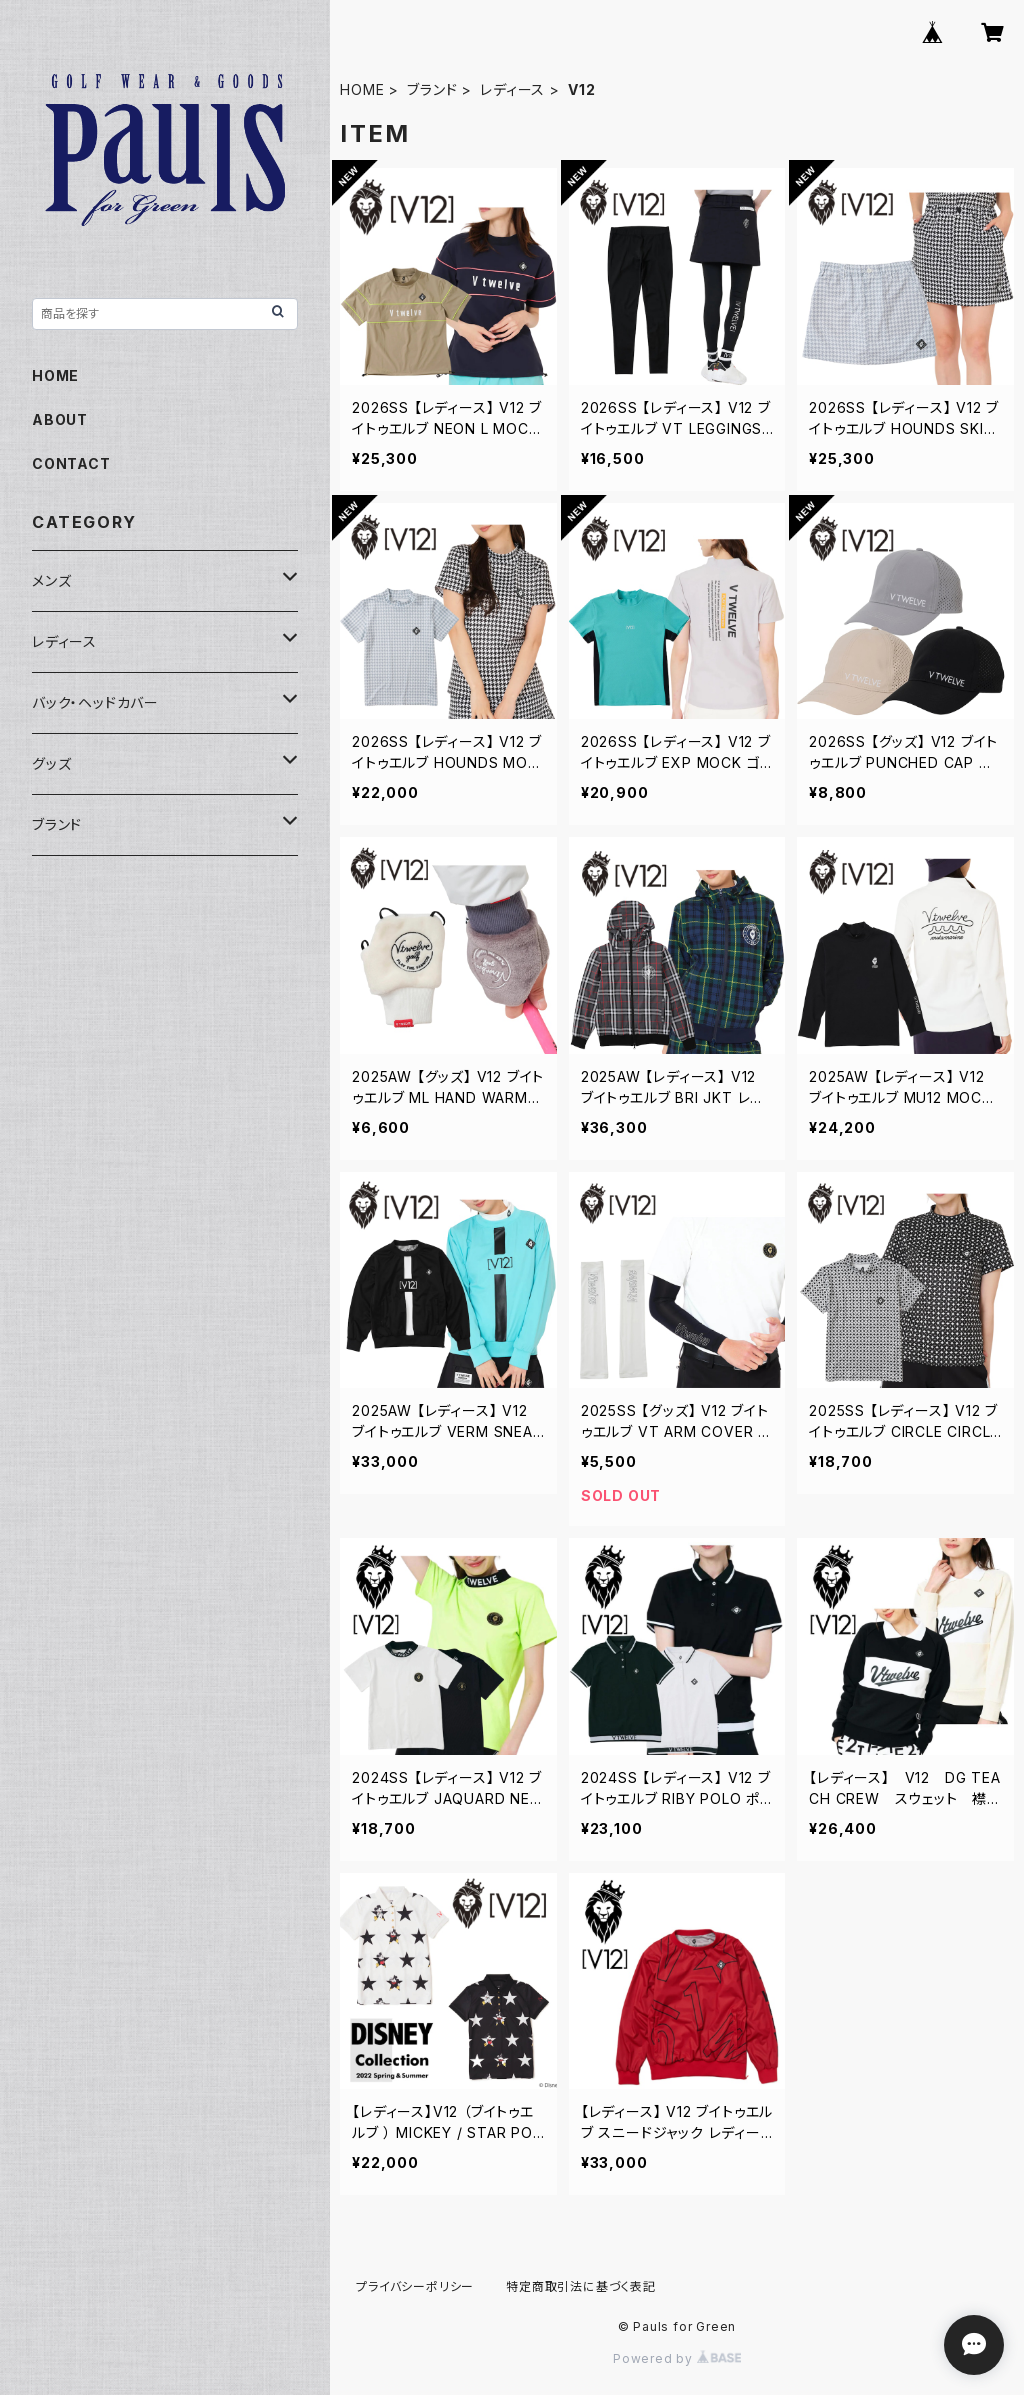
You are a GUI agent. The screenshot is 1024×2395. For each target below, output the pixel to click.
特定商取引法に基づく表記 (581, 2286)
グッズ (51, 763)
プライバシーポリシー (415, 2286)
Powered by (677, 2358)
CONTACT (71, 463)
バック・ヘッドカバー (95, 702)
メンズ (51, 580)
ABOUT (60, 419)
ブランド (432, 89)
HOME (362, 89)
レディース (512, 89)
